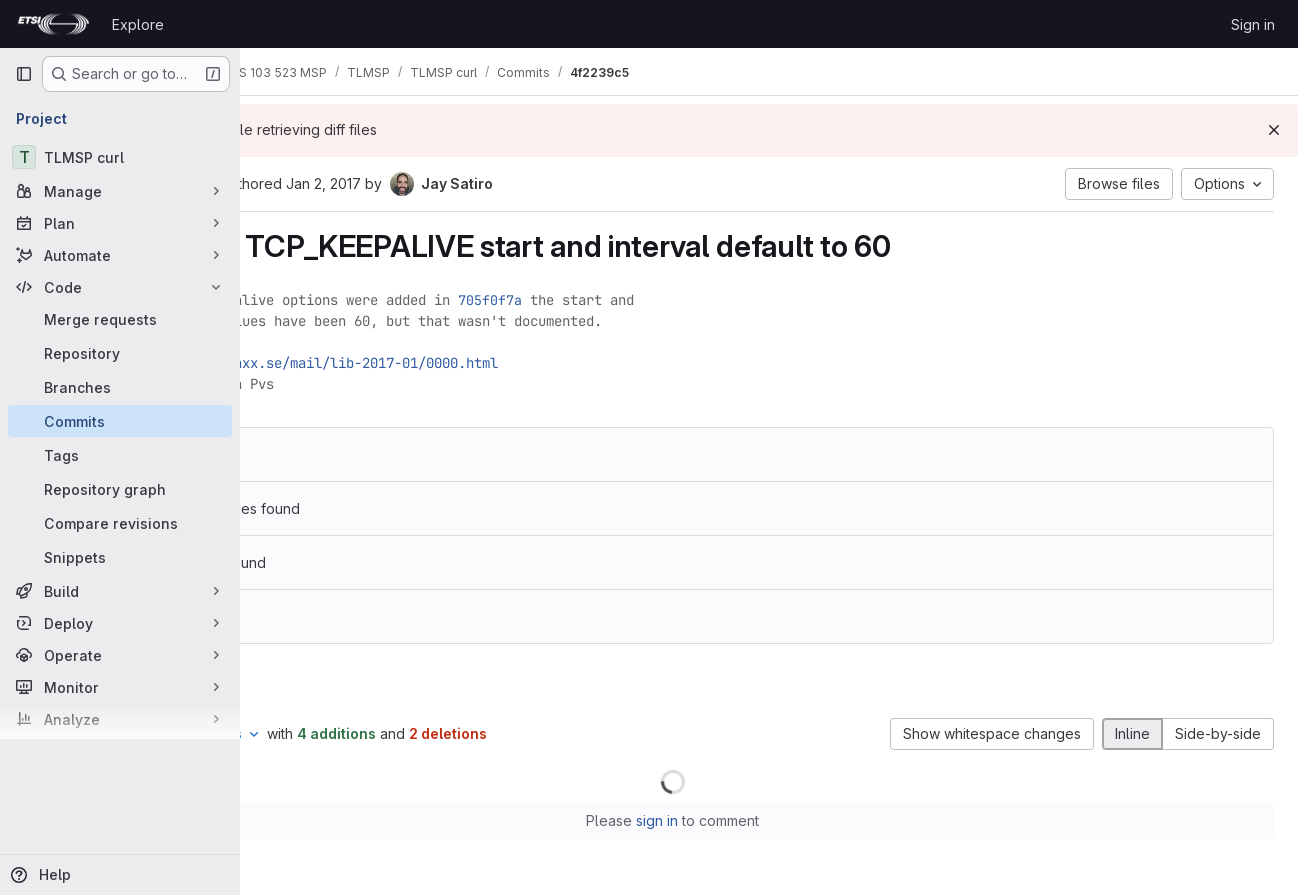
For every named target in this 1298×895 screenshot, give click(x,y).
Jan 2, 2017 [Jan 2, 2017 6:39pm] (516, 183)
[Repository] (120, 353)
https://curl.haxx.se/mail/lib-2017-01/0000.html (503, 363)
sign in (754, 820)
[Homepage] (53, 24)
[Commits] (120, 421)
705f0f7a (683, 300)
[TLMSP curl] (120, 157)
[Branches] (120, 387)
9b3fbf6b (392, 455)
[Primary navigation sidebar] (24, 74)
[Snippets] (120, 557)
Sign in (1253, 24)
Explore (138, 24)
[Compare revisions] (120, 523)
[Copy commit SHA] (399, 185)
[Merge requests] (120, 319)
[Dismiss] (1274, 130)
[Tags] (120, 455)
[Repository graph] (120, 489)
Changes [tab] (321, 685)
